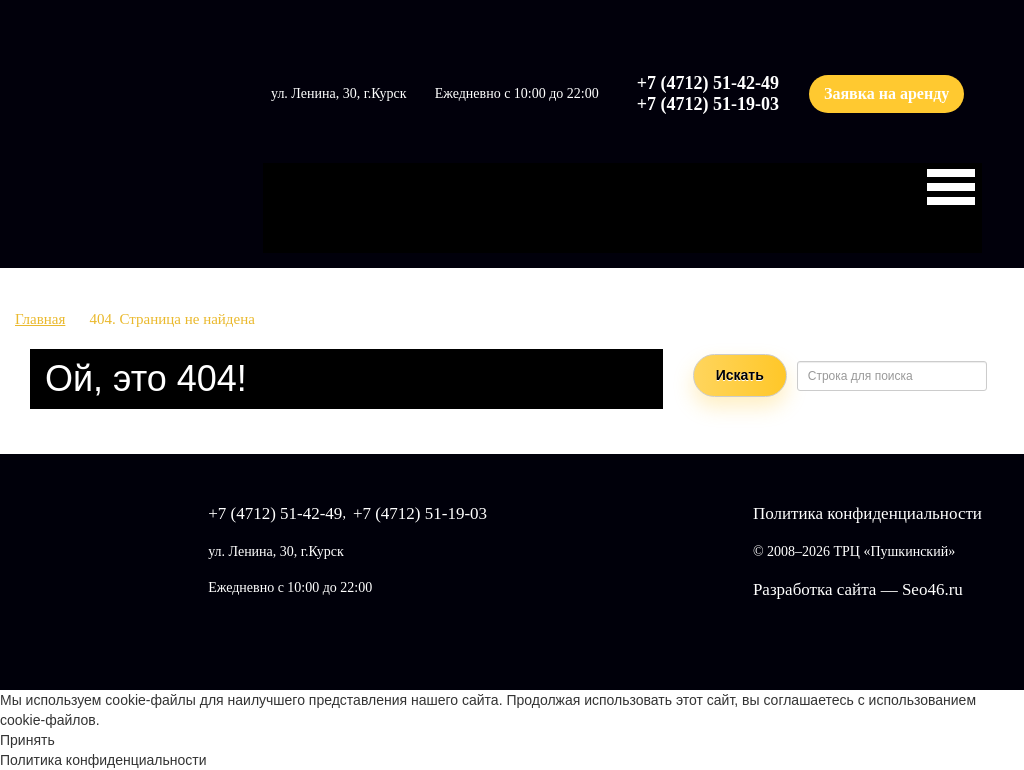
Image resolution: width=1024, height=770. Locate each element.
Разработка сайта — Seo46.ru (858, 589)
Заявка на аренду (886, 93)
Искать (740, 375)
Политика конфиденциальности (867, 513)
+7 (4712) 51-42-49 (708, 83)
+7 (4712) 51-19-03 (708, 104)
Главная (40, 319)
